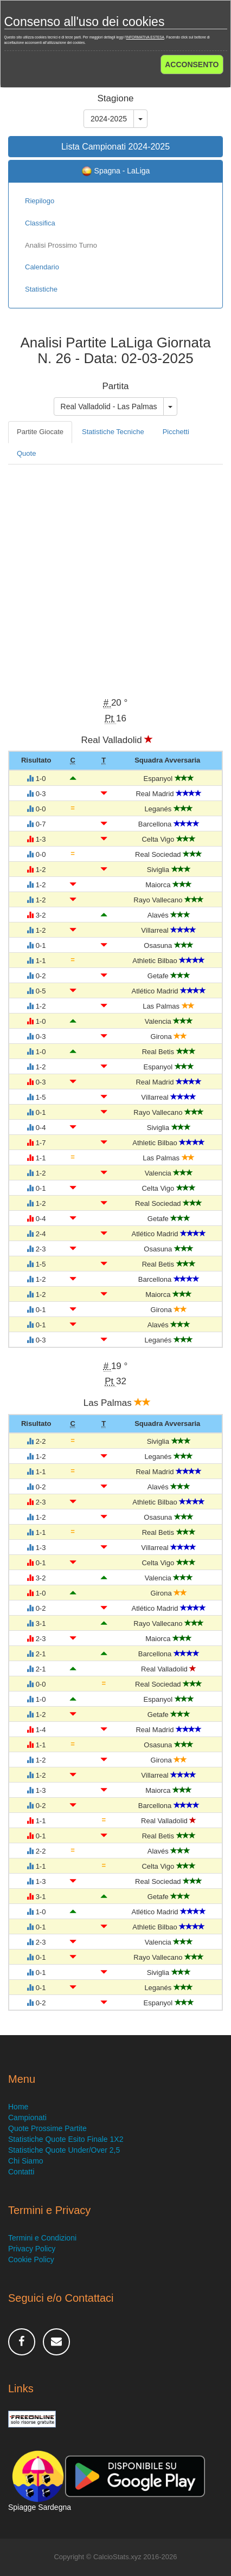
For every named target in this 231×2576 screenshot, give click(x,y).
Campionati (27, 2117)
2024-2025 (109, 118)
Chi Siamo (25, 2161)
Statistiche (41, 289)
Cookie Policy (31, 2259)
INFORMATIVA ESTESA (145, 37)
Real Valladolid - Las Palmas (109, 406)
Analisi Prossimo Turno (61, 245)
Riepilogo (39, 201)
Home (18, 2106)
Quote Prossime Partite (47, 2128)
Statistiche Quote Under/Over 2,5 (64, 2150)
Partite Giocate (40, 432)
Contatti (21, 2171)
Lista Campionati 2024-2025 (115, 146)
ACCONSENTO (192, 64)
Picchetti (176, 432)
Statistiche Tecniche (113, 432)
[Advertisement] (115, 578)
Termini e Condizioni (42, 2237)
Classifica (40, 223)
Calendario (42, 267)
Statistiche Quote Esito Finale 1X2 (65, 2139)
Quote (26, 453)
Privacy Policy (31, 2248)
